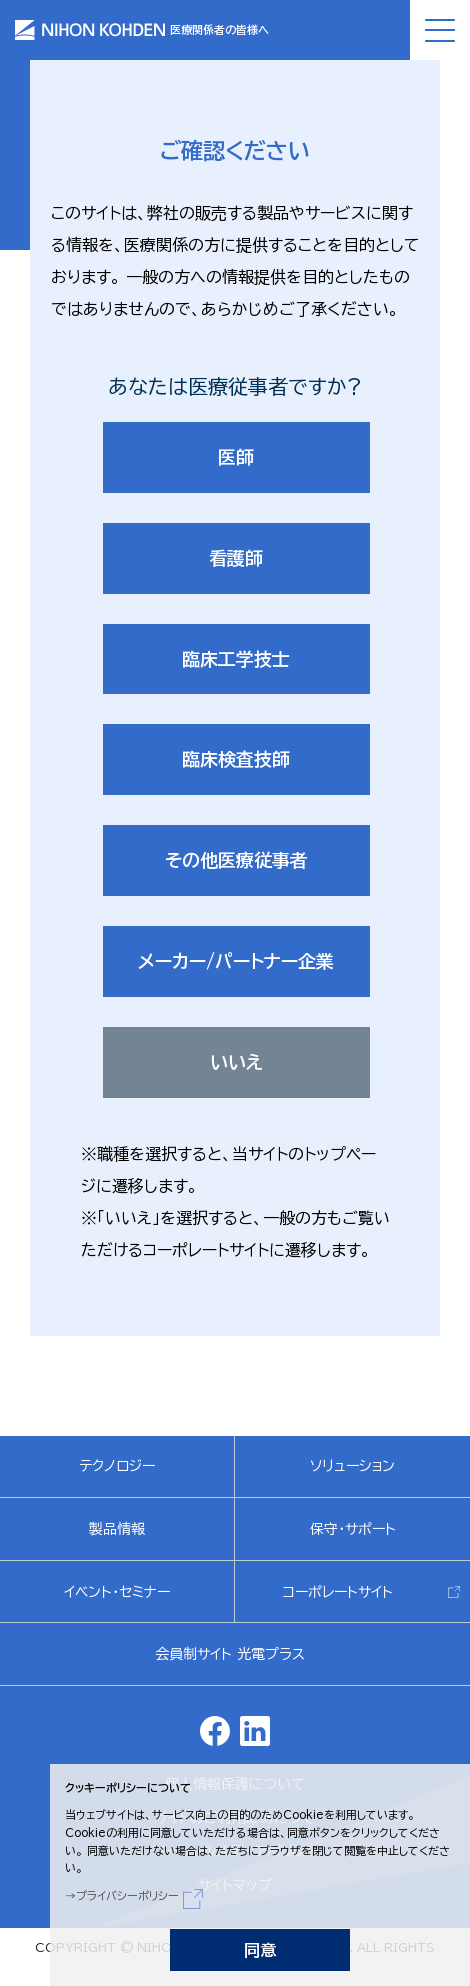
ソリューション (352, 1466)
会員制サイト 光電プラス (230, 1654)
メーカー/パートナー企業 (236, 961)
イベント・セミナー (117, 1592)
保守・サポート (353, 1529)
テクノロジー (117, 1466)
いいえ (236, 1062)
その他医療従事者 (236, 860)
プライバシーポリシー (127, 1895)
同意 (260, 1950)
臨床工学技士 (236, 659)
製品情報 (117, 1529)
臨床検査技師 (236, 759)
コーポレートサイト (338, 1592)
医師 (236, 457)
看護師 (236, 558)
